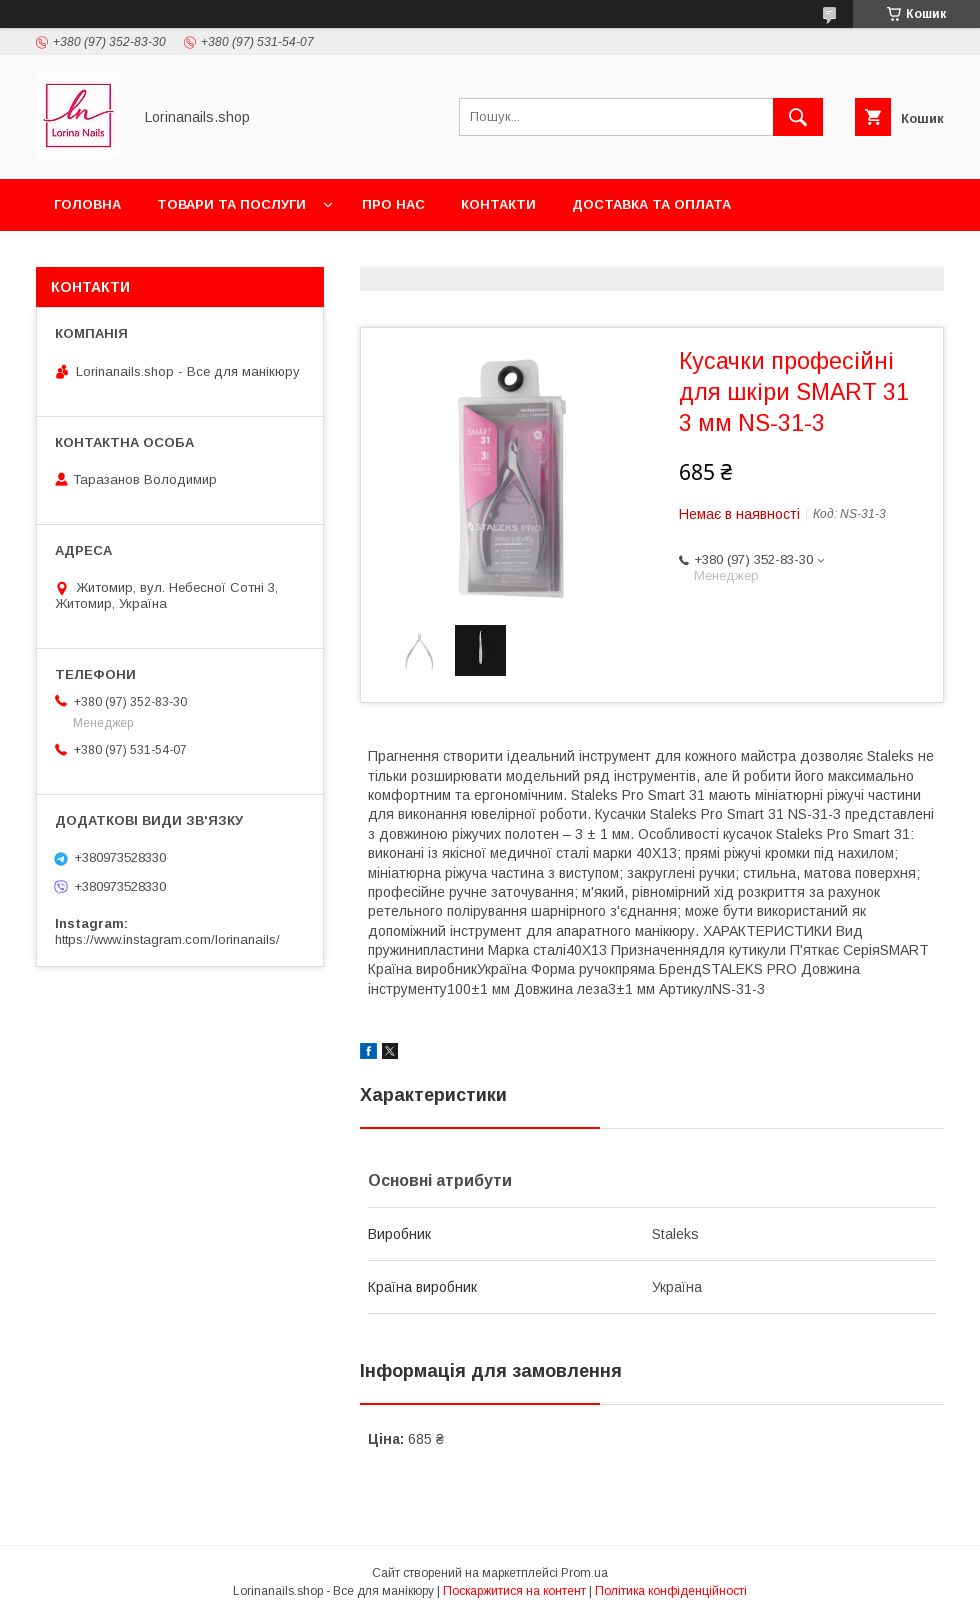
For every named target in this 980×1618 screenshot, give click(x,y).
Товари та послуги (231, 204)
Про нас (393, 204)
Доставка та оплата (651, 204)
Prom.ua (584, 1573)
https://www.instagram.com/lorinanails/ (167, 939)
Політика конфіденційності (671, 1591)
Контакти (498, 204)
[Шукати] (798, 117)
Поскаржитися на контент (514, 1591)
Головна (87, 204)
